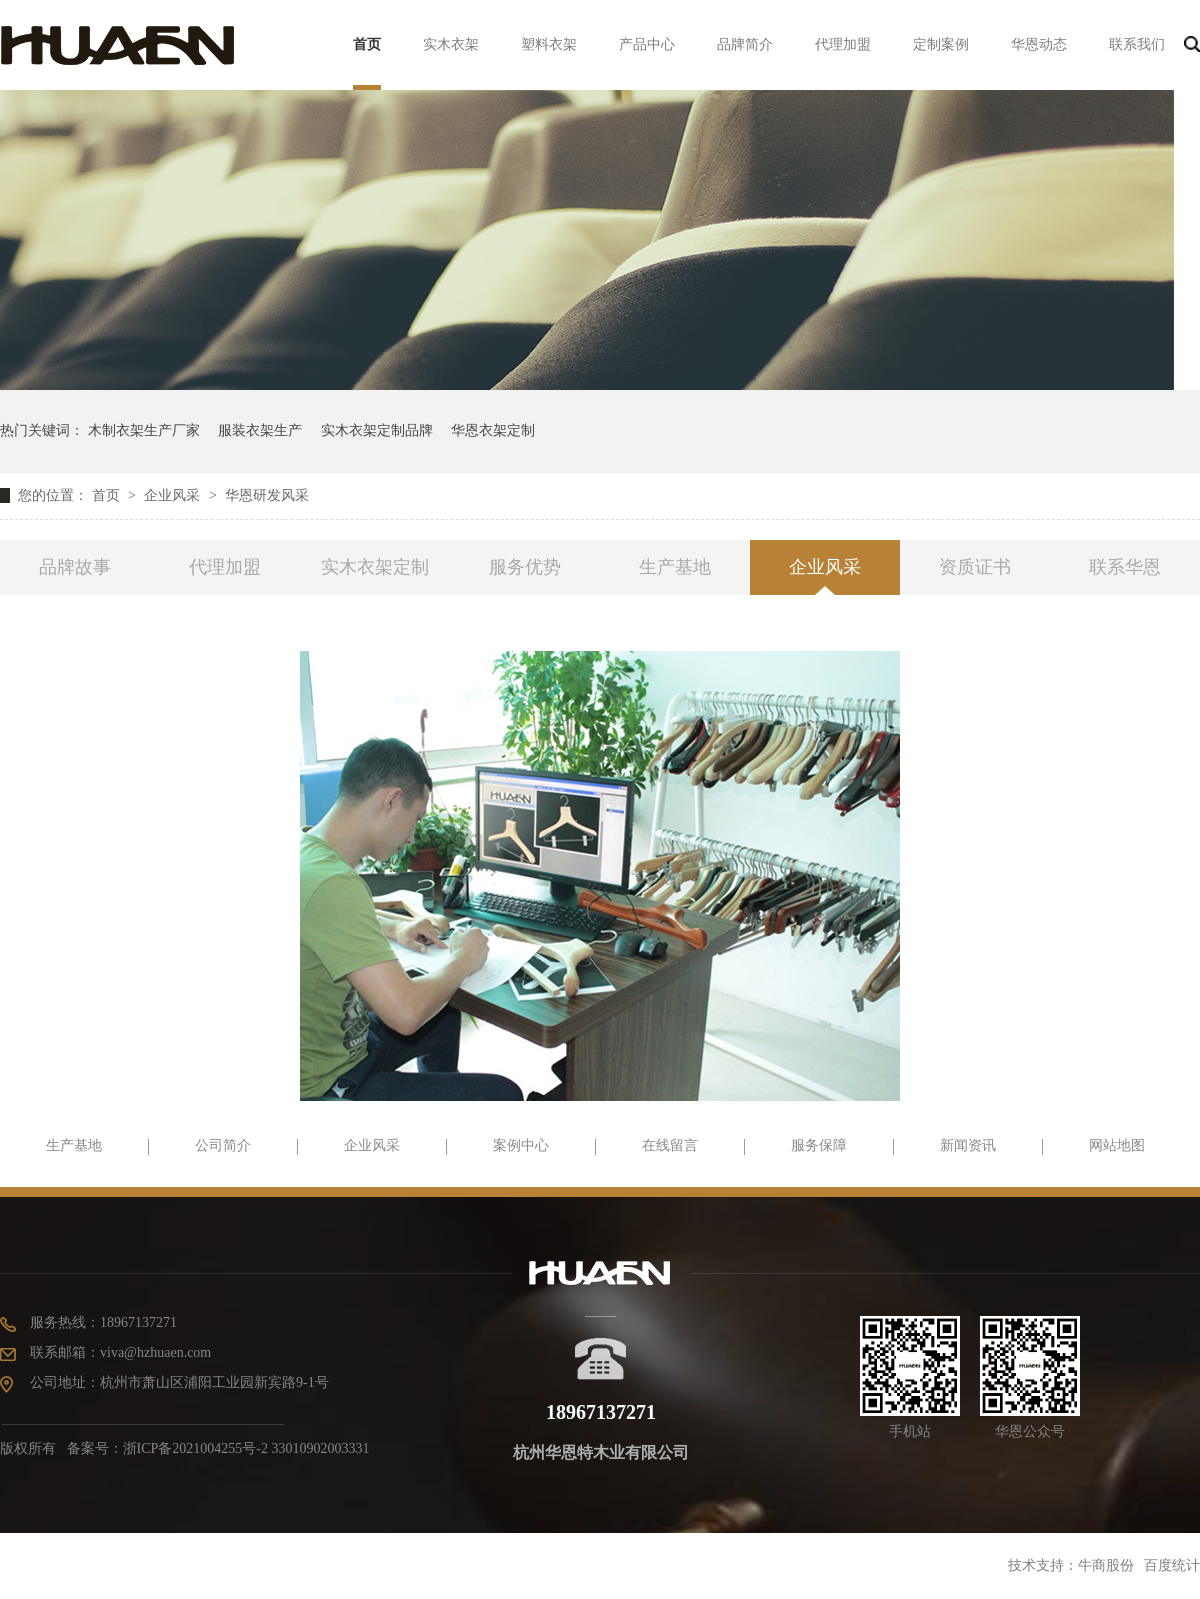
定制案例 (941, 44)
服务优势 (525, 567)
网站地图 (1117, 1145)
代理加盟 (843, 44)
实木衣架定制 (375, 567)
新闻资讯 (968, 1145)
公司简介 (223, 1145)
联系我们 (1137, 44)
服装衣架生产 (260, 430)
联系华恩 (1125, 567)
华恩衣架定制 (493, 430)
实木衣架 (451, 44)
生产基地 (675, 567)
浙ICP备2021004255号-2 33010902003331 (246, 1448)
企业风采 (174, 495)
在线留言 (670, 1145)
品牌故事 (75, 567)
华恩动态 (1039, 44)
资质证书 (975, 567)
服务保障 (819, 1145)
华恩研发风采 (267, 495)
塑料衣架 (549, 44)
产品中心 (647, 44)
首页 (367, 44)
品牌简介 (745, 44)
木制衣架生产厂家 (144, 430)
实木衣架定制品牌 (377, 430)
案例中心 (521, 1145)
